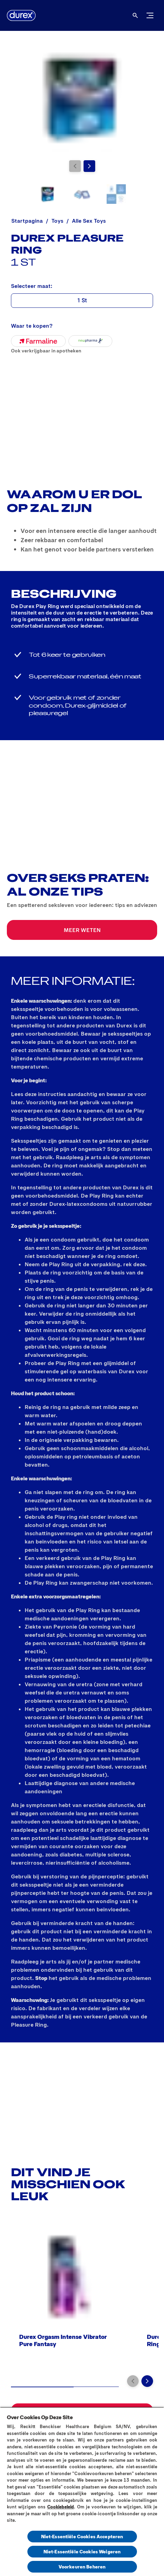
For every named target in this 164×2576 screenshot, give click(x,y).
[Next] (89, 166)
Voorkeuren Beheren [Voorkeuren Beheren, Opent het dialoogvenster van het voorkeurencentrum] (82, 2566)
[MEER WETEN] (82, 930)
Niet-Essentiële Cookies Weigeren (82, 2551)
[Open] (135, 15)
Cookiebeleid (60, 2506)
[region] (82, 2491)
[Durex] (21, 15)
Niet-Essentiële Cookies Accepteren (82, 2536)
